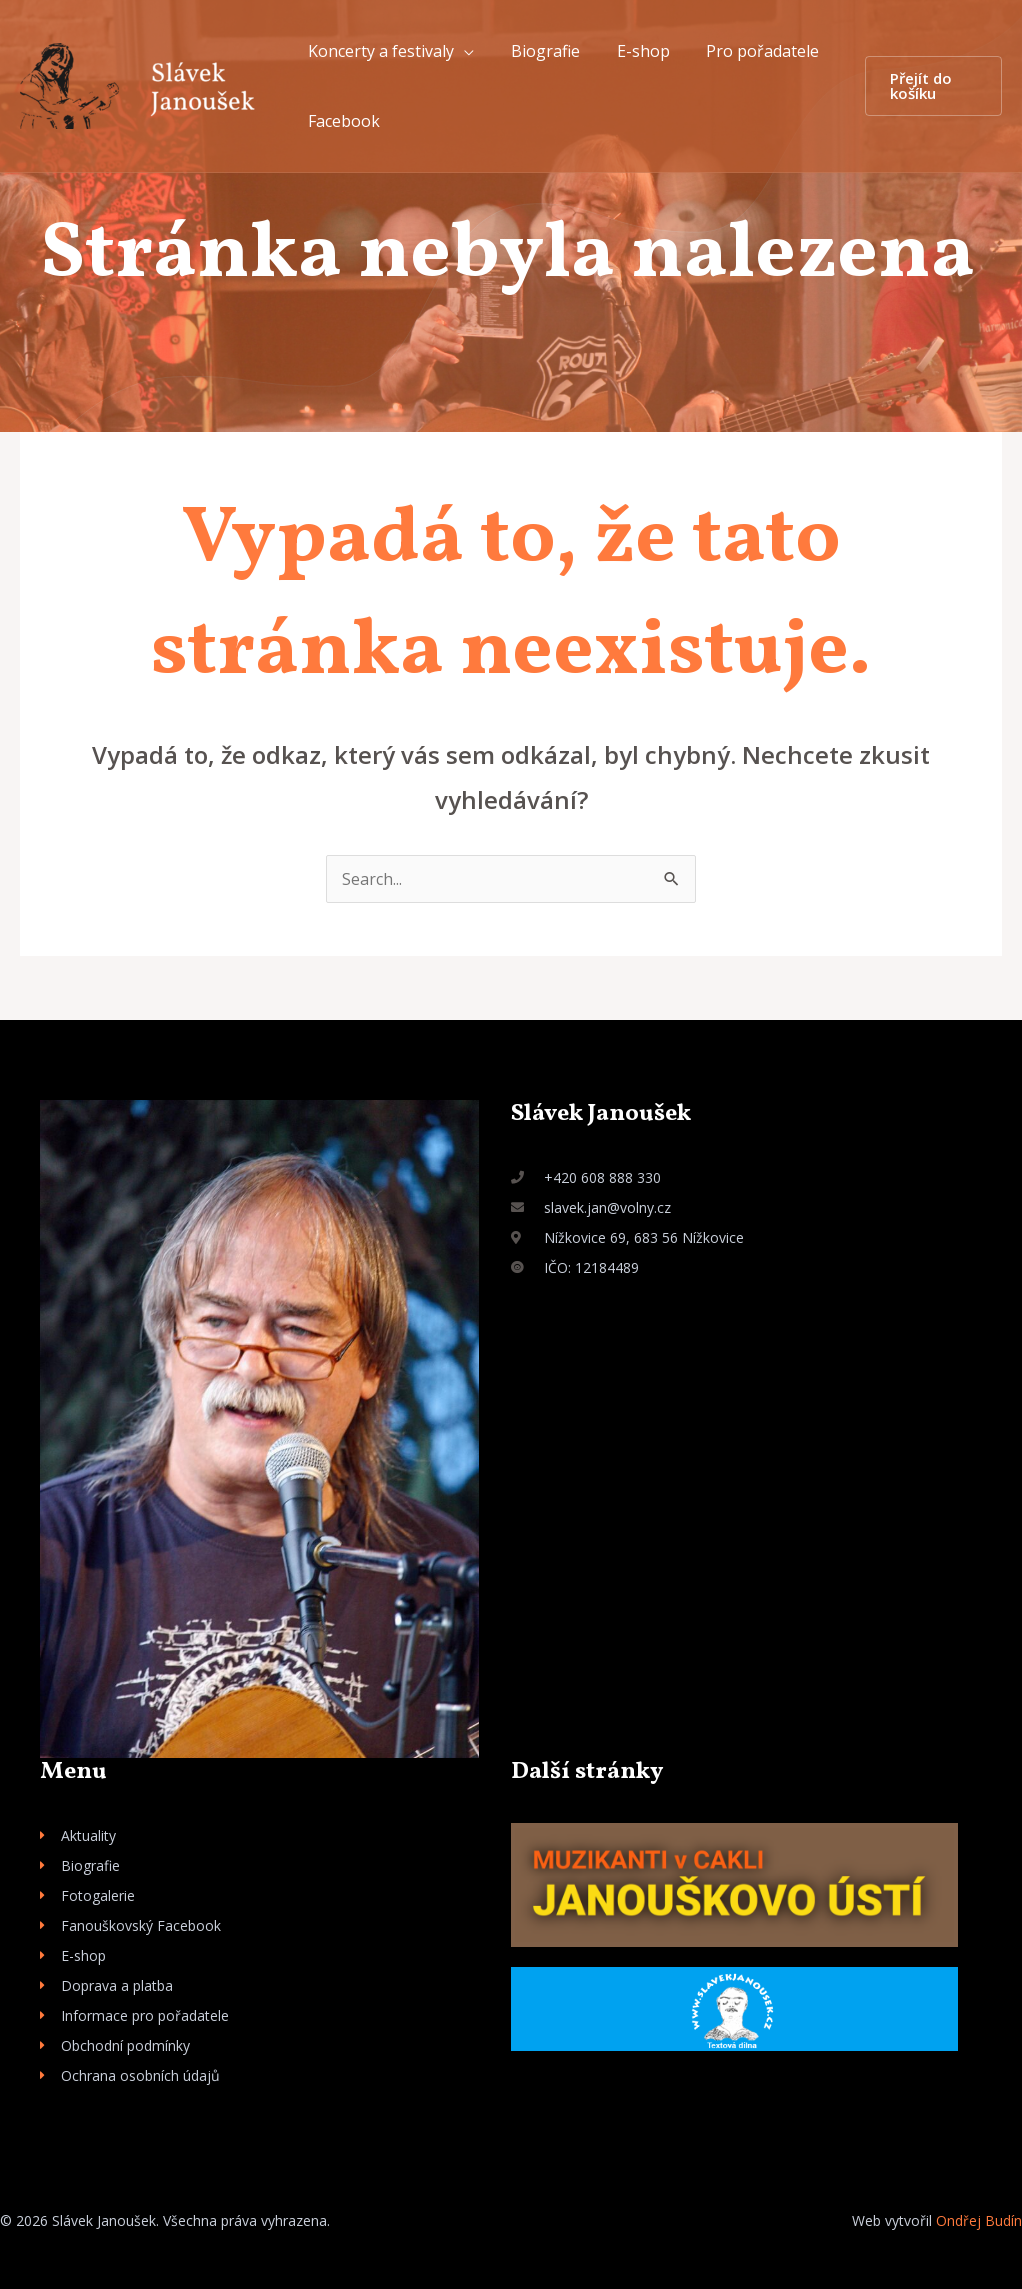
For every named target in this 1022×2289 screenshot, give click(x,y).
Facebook (342, 121)
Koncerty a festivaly (379, 51)
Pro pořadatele (746, 51)
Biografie (538, 51)
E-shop (631, 51)
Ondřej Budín (979, 2220)
